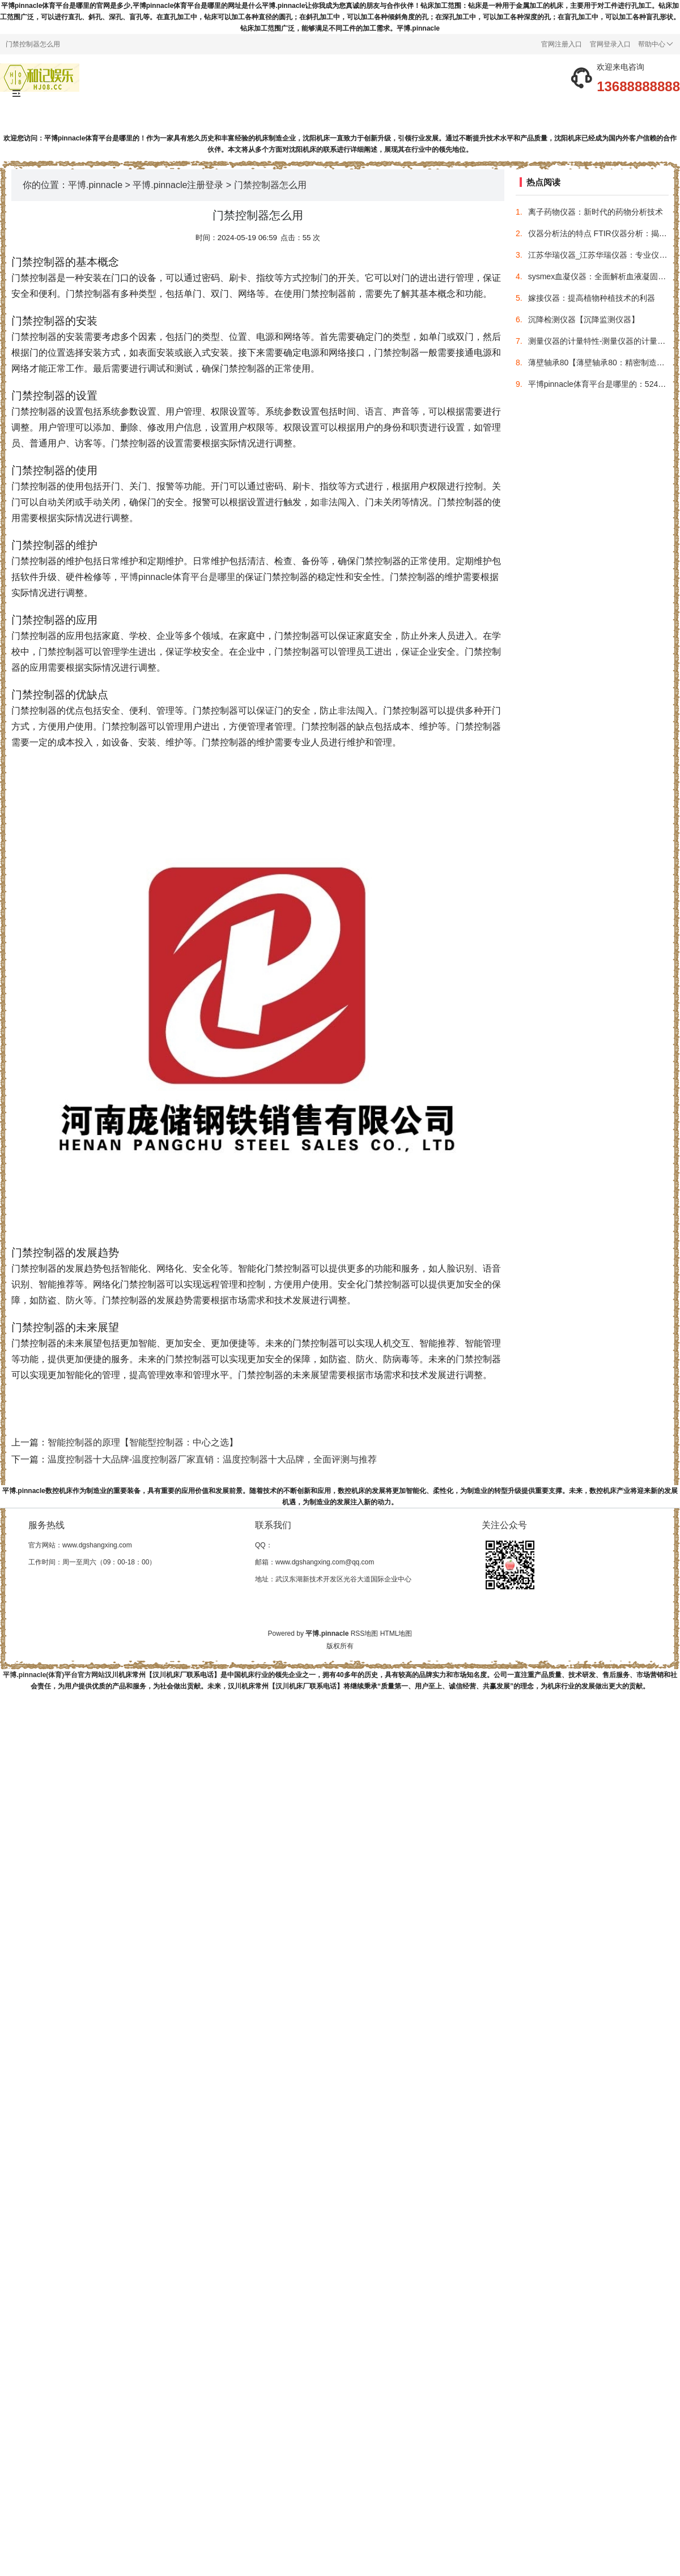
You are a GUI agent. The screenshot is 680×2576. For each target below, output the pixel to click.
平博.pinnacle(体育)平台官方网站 (54, 1675)
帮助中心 (655, 44)
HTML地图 (396, 1633)
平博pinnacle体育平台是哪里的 (182, 577)
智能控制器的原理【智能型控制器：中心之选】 (143, 1442)
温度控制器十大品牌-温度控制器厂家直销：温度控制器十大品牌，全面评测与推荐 (212, 1459)
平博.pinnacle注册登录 (178, 185)
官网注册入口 (561, 44)
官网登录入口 (610, 44)
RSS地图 (365, 1633)
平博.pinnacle (95, 185)
